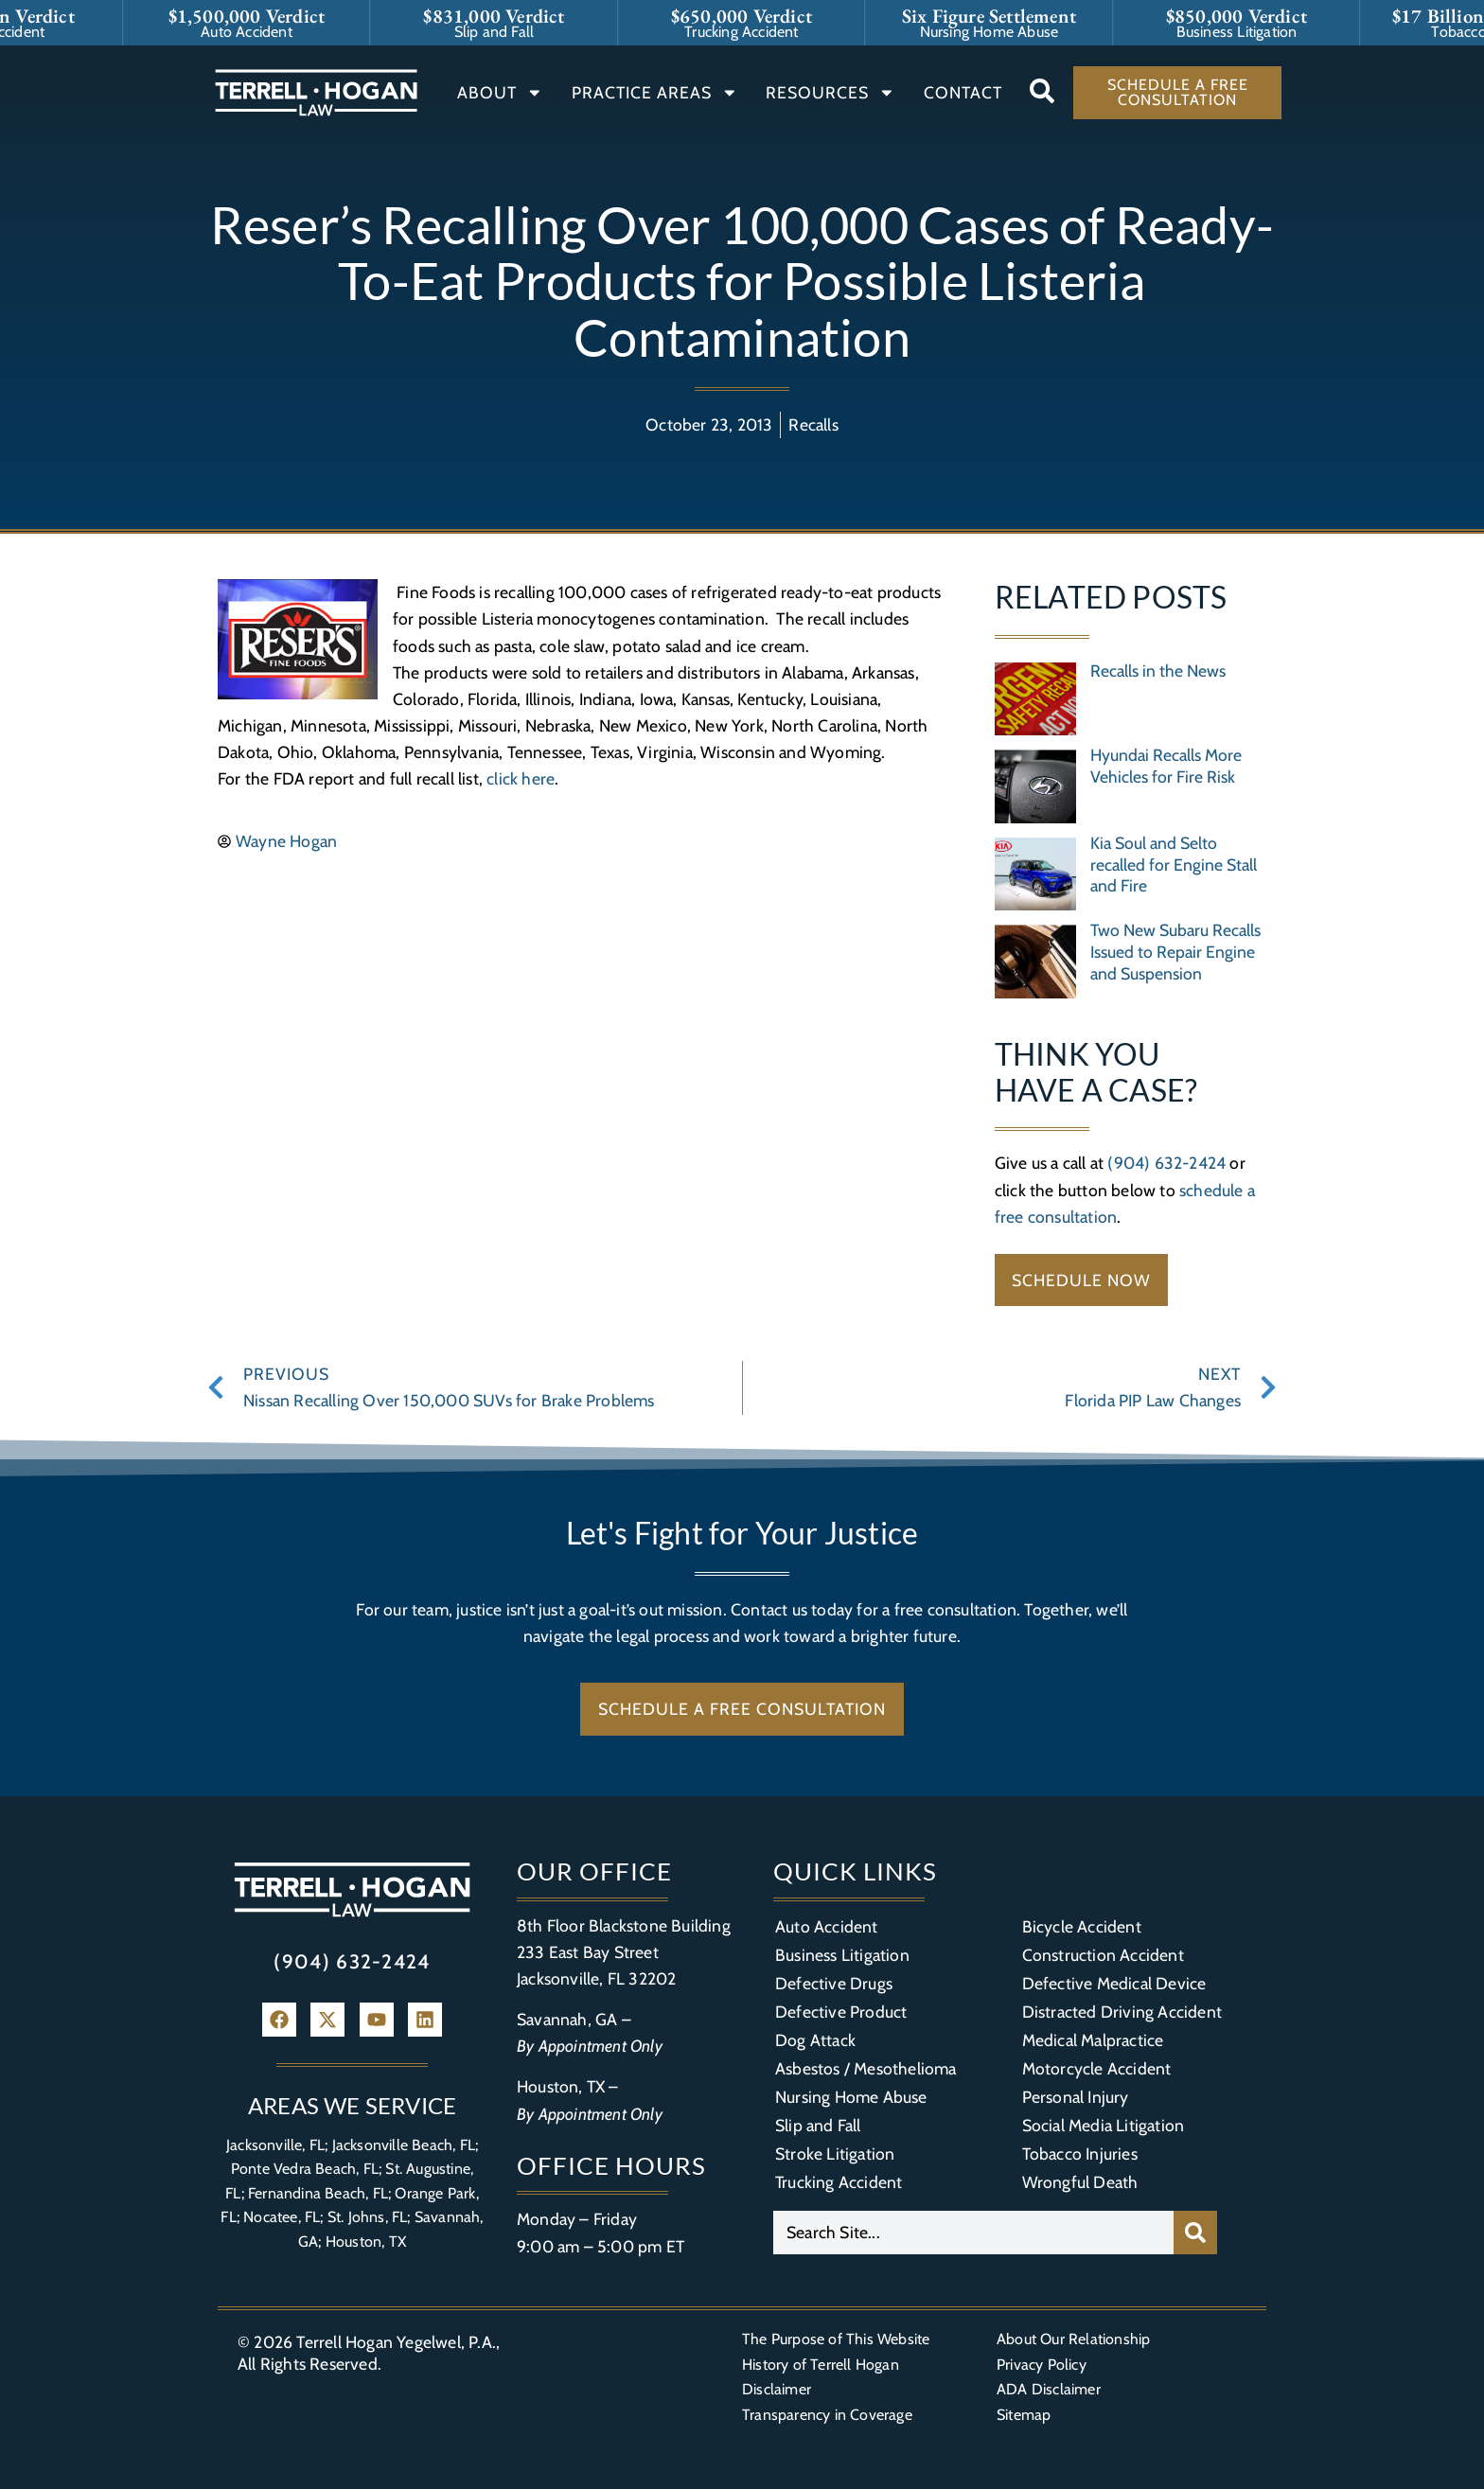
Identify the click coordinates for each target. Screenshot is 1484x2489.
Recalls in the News (1158, 670)
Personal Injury (1075, 2097)
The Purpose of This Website (835, 2339)
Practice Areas (655, 93)
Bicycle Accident (1081, 1926)
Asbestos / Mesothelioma (866, 2068)
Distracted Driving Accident (1122, 2011)
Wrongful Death (1080, 2182)
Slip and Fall (818, 2125)
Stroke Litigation (834, 2153)
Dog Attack (815, 2040)
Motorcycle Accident (1097, 2068)
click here (520, 778)
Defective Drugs (833, 1983)
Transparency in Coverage (827, 2415)
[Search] (1195, 2232)
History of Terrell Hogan (820, 2365)
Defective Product (841, 2011)
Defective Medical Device (1114, 1983)
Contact (963, 92)
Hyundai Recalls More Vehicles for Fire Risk (1166, 765)
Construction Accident (1103, 1955)
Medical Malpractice (1093, 2040)
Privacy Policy (1041, 2365)
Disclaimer (776, 2389)
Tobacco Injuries (1080, 2153)
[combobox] (973, 2232)
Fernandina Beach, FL (318, 2193)
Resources (830, 93)
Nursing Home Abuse (851, 2097)
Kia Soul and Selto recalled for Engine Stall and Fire (1173, 864)
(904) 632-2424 (1166, 1163)
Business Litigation (842, 1955)
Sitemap (1024, 2415)
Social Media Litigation (1103, 2125)
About (500, 93)
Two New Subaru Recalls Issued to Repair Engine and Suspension (1175, 951)
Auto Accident (826, 1926)
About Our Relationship (1073, 2339)
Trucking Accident (838, 2182)
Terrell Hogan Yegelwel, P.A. (396, 2342)
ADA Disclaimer (1049, 2389)
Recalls (813, 424)
